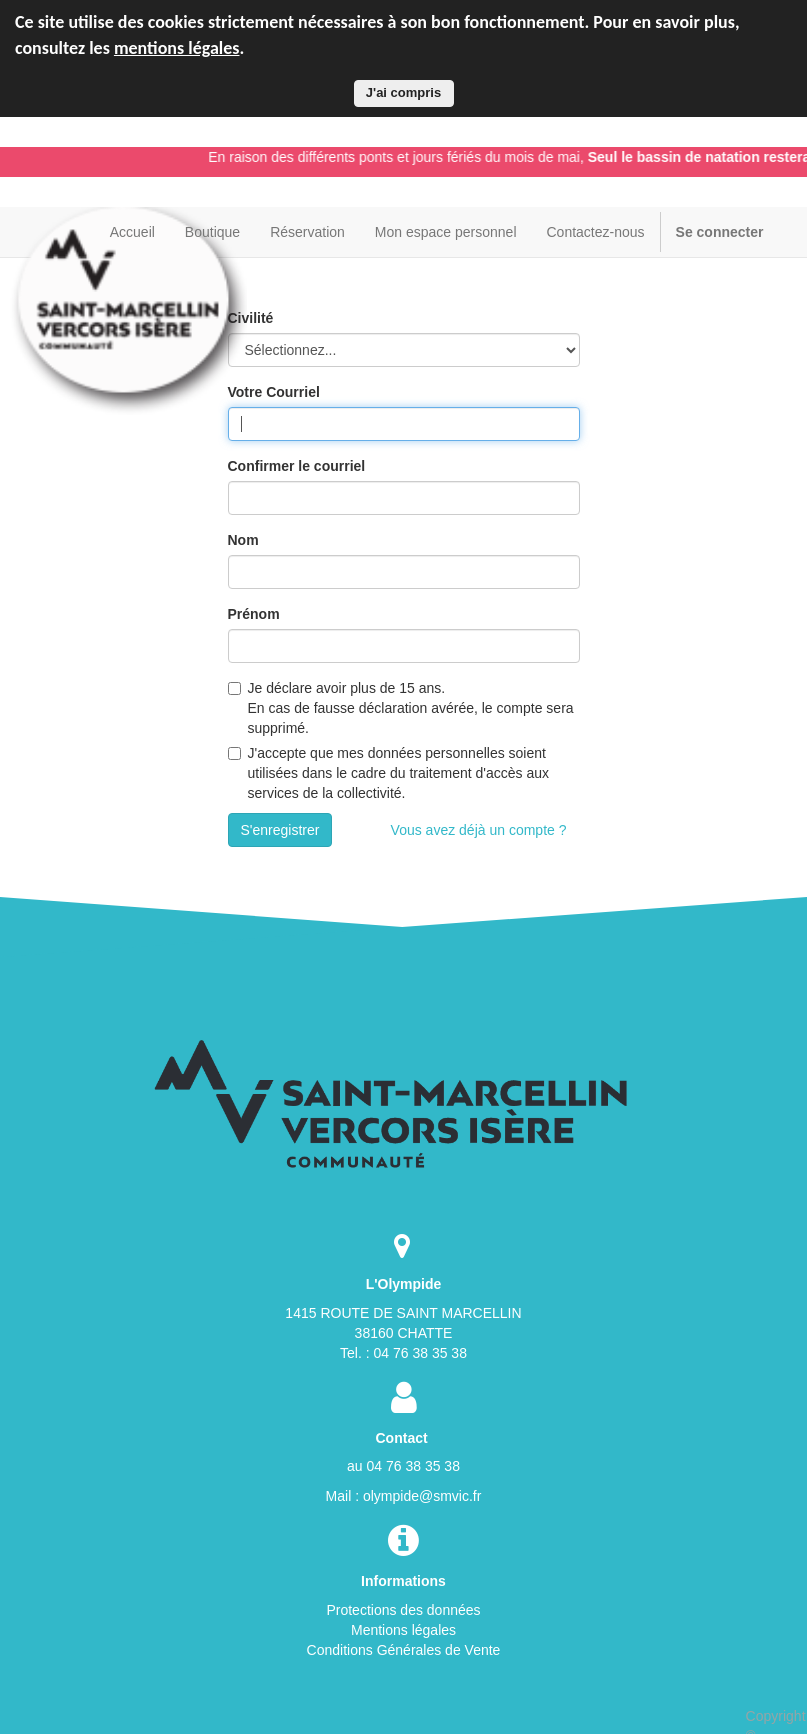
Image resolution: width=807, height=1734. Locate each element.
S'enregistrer (280, 830)
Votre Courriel (274, 392)
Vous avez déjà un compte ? (479, 830)
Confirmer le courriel (297, 466)
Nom (243, 540)
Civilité (251, 318)
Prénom (254, 614)
